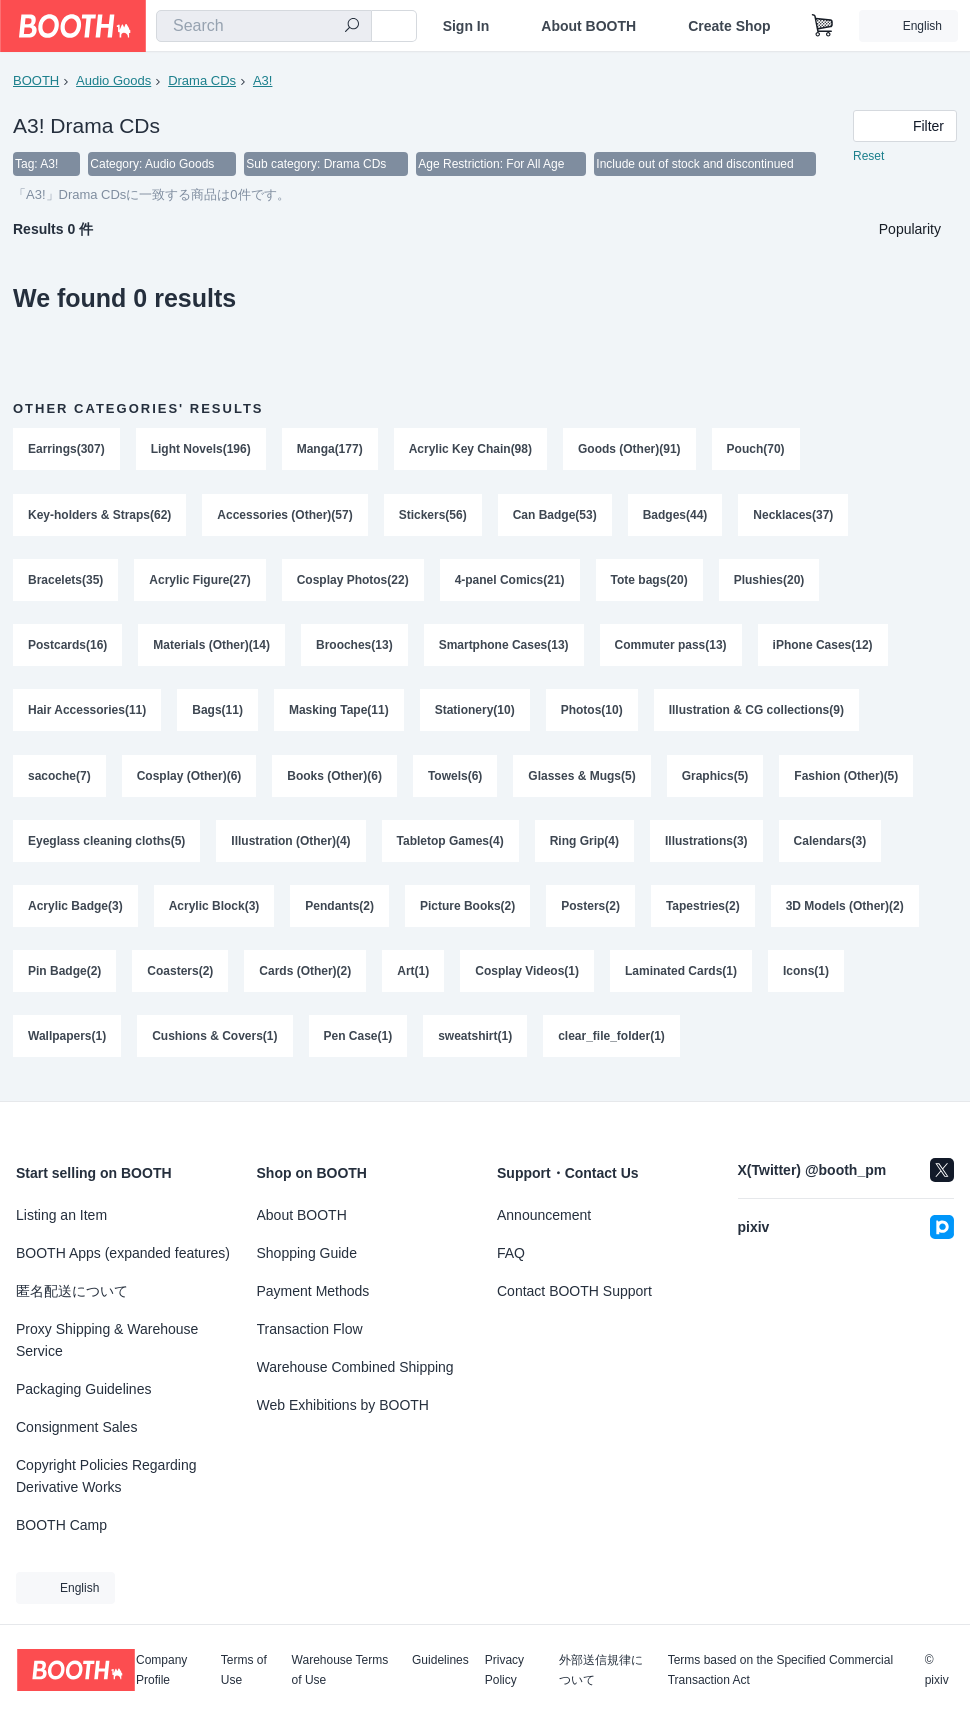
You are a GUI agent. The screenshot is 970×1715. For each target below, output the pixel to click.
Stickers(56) (433, 515)
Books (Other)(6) (334, 779)
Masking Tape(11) (339, 713)
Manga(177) (330, 449)
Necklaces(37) (794, 515)
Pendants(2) (339, 911)
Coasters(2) (180, 977)
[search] (352, 27)
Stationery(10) (475, 713)
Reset (868, 156)
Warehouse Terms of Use (340, 1670)
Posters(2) (590, 911)
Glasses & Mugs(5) (582, 779)
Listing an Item (61, 1215)
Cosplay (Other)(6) (189, 779)
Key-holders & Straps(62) (99, 515)
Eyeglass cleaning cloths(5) (106, 845)
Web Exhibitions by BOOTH (343, 1405)
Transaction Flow (310, 1329)
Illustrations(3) (706, 845)
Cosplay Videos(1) (527, 977)
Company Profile (161, 1670)
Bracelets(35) (65, 581)
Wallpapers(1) (67, 1043)
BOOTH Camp (61, 1525)
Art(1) (413, 977)
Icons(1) (806, 977)
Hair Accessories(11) (87, 713)
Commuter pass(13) (671, 647)
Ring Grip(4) (584, 845)
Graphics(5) (715, 779)
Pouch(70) (756, 449)
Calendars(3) (830, 845)
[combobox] (264, 26)
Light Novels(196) (201, 449)
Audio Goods (113, 80)
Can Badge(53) (555, 515)
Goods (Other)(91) (629, 449)
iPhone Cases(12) (823, 647)
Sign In (466, 26)
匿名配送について (72, 1291)
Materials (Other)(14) (211, 647)
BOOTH (36, 80)
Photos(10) (592, 713)
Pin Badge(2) (64, 977)
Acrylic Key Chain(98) (470, 449)
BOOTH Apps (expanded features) (123, 1253)
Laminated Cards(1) (681, 977)
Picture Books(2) (467, 911)
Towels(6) (455, 779)
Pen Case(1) (358, 1043)
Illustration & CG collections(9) (756, 713)
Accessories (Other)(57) (284, 515)
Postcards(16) (67, 647)
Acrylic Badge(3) (75, 911)
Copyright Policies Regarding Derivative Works (106, 1476)
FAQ (511, 1253)
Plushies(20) (769, 581)
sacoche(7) (59, 779)
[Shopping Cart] (823, 26)
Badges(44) (675, 515)
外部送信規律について (601, 1670)
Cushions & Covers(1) (214, 1043)
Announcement (544, 1215)
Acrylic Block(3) (214, 911)
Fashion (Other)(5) (847, 779)
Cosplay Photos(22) (353, 581)
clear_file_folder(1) (611, 1043)
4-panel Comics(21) (510, 581)
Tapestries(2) (703, 911)
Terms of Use (244, 1670)
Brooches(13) (354, 647)
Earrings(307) (66, 449)
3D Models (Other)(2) (845, 911)
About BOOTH (588, 26)
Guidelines (440, 1660)
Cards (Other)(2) (305, 977)
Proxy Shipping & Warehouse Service (107, 1340)
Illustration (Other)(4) (290, 845)
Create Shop (729, 26)
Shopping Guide (307, 1253)
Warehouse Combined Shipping (355, 1367)
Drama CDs (202, 80)
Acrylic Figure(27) (199, 581)
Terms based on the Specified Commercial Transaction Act (780, 1670)
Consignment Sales (76, 1427)
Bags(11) (217, 713)
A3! (263, 80)
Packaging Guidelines (83, 1389)
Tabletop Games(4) (450, 845)
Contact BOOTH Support (574, 1291)
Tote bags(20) (649, 581)
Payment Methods (313, 1291)
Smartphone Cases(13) (504, 647)
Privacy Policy (504, 1670)
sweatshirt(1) (475, 1043)
